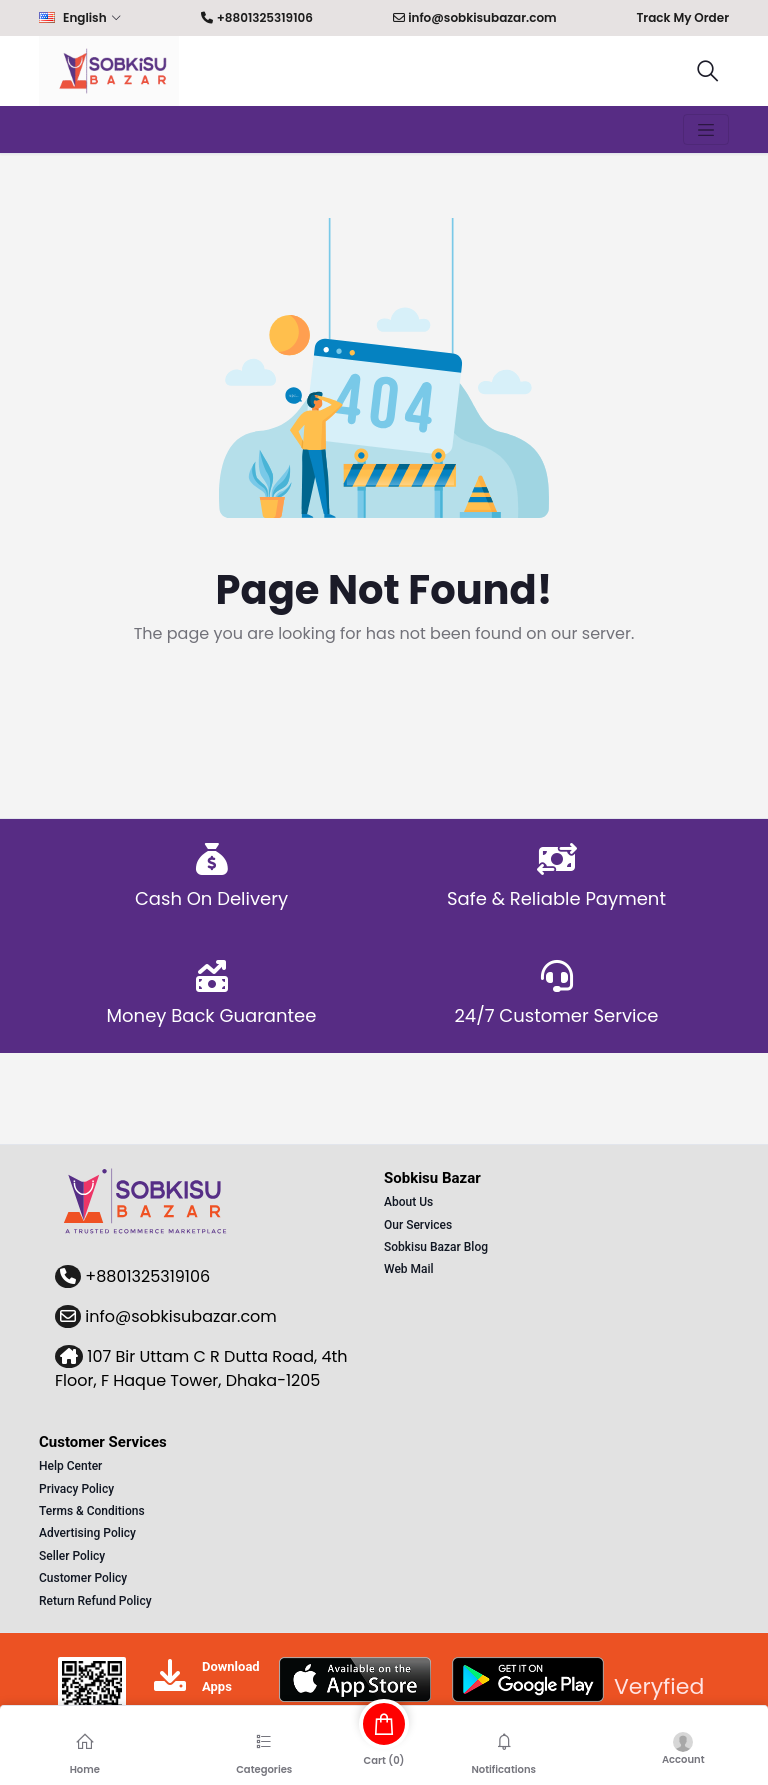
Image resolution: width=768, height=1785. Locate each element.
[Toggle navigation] (706, 130)
